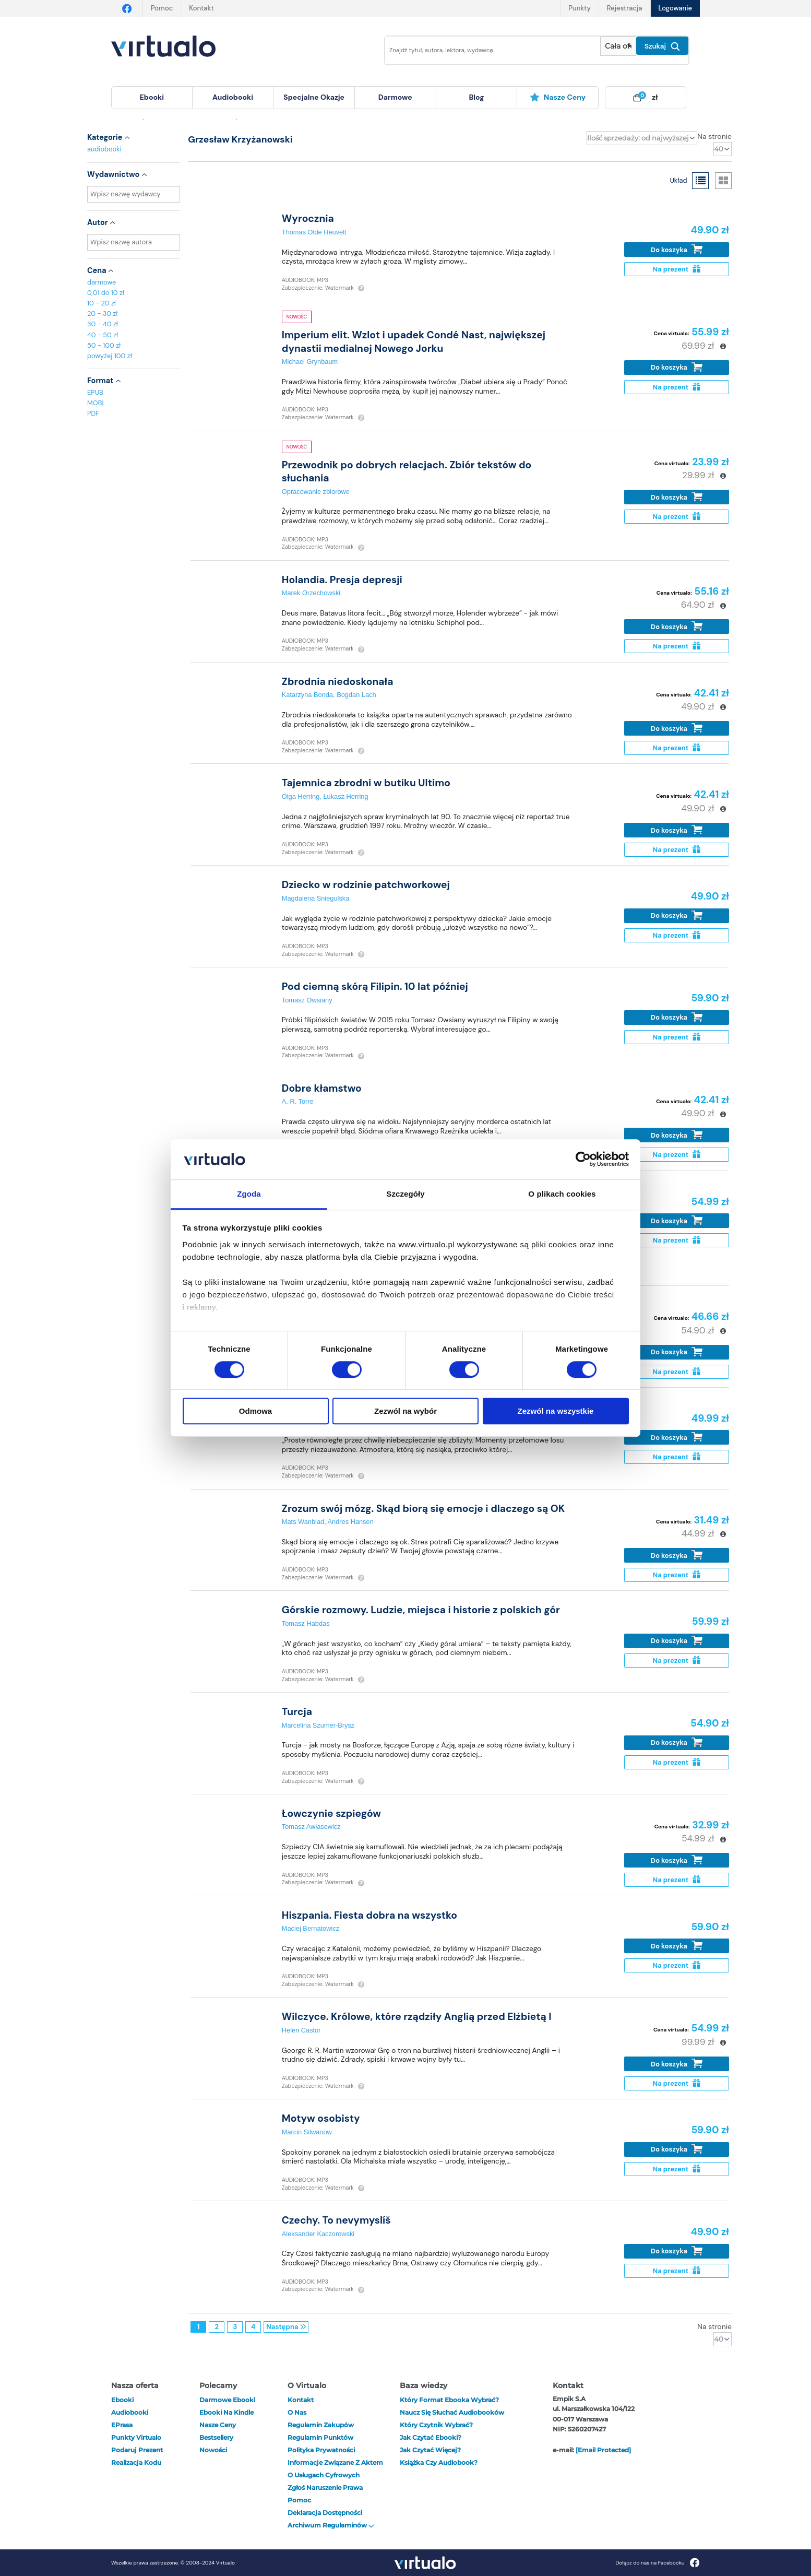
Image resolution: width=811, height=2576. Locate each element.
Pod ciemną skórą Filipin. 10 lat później (375, 986)
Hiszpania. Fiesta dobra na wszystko (369, 1915)
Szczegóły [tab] (405, 1193)
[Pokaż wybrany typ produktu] (618, 46)
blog (476, 97)
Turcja (297, 1711)
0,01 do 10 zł (105, 292)
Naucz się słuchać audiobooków (452, 2412)
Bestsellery (216, 2437)
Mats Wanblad (303, 1522)
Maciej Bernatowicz (310, 1928)
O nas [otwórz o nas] (297, 2412)
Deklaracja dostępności (325, 2512)
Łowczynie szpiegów (331, 1813)
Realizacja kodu (136, 2462)
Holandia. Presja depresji (342, 579)
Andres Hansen (351, 1522)
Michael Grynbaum (310, 361)
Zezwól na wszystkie (556, 1411)
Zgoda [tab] (249, 1193)
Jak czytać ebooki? (430, 2437)
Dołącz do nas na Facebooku (657, 2563)
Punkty (579, 8)
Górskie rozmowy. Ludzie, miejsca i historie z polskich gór (421, 1609)
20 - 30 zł (102, 313)
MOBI (95, 402)
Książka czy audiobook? (439, 2462)
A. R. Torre (298, 1101)
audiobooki (104, 149)
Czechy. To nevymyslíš (336, 2220)
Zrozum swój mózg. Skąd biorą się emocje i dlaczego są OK (423, 1508)
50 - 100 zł (104, 345)
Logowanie (675, 8)
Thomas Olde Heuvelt (314, 232)
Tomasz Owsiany (307, 1000)
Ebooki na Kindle (226, 2412)
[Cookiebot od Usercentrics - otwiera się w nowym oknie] (583, 1159)
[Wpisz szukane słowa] (485, 50)
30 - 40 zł (102, 324)
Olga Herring (301, 796)
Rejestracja (624, 8)
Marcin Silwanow (307, 2132)
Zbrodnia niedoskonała (337, 681)
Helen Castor (301, 2030)
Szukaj (662, 46)
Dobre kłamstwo (322, 1088)
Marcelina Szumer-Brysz (318, 1725)
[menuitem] (152, 97)
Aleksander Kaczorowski (318, 2234)
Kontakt (201, 8)
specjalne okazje (313, 97)
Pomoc (162, 8)
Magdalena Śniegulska (315, 898)
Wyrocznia (308, 218)
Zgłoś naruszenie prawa (325, 2487)
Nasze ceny (558, 97)
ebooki (122, 2400)
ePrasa (122, 2425)
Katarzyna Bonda (307, 695)
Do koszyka (676, 249)
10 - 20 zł (101, 303)
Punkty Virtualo (136, 2437)
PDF (93, 413)
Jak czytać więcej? (430, 2450)
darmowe (395, 97)
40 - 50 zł (102, 334)
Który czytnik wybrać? (436, 2425)
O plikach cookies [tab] (561, 1193)
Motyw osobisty (321, 2118)
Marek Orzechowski (311, 593)
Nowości (213, 2450)
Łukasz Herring (345, 796)
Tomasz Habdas (306, 1623)
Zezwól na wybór (405, 1411)
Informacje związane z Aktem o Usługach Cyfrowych (335, 2469)
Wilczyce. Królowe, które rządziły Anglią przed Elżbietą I (417, 2016)
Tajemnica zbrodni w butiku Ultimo (366, 782)
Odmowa (255, 1411)
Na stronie (714, 136)
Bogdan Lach (356, 695)
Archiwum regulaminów (331, 2525)
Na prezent (676, 269)
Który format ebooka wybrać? (449, 2400)
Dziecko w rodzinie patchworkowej (366, 884)
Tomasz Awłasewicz (311, 1826)
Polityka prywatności (321, 2450)
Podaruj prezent (137, 2450)
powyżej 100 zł (109, 355)
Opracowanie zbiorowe (316, 491)
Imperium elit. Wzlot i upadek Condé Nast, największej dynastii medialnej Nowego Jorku (413, 341)
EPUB (95, 392)
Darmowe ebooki (227, 2400)
